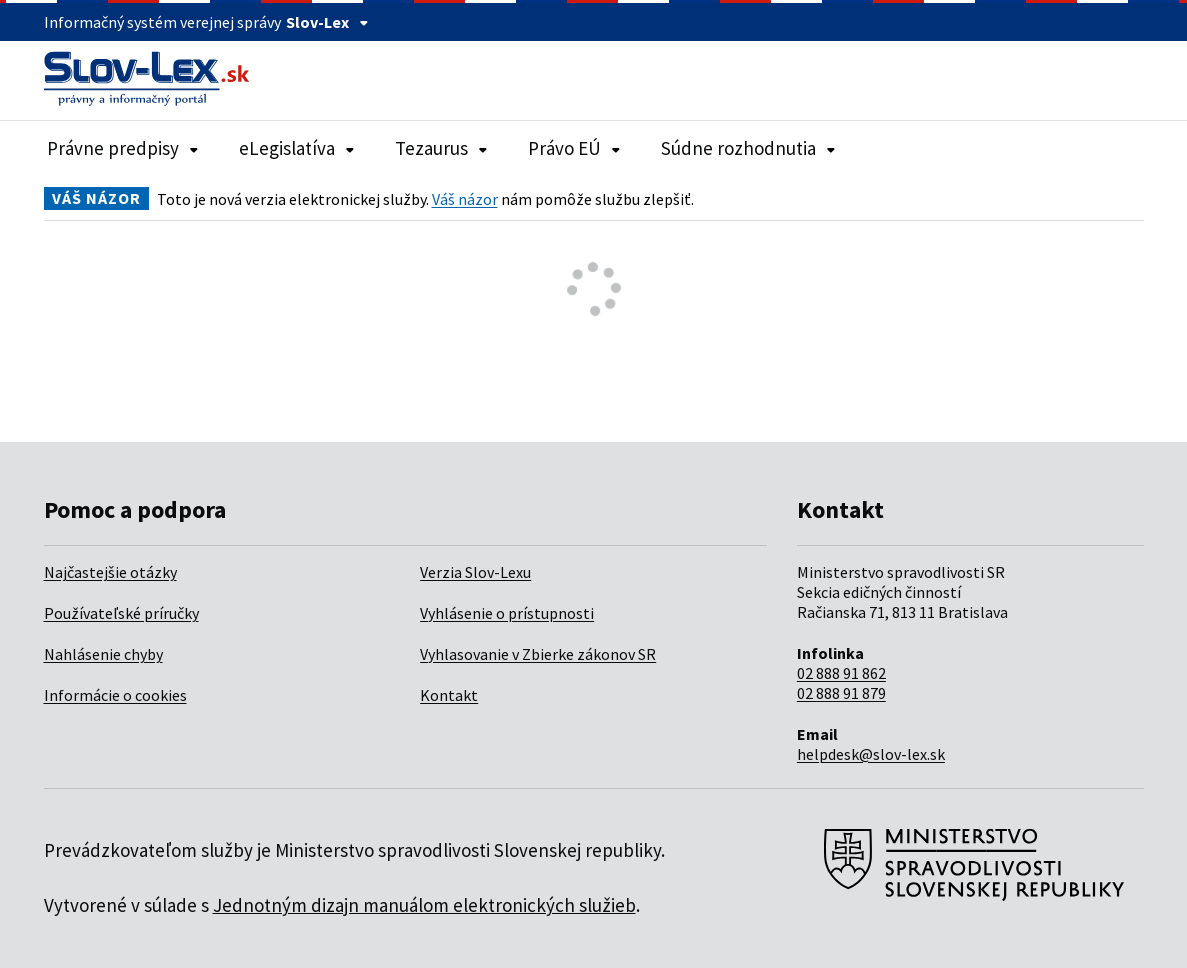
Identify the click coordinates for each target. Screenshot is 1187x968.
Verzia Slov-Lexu (475, 572)
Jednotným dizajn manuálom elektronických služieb (424, 905)
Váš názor (465, 199)
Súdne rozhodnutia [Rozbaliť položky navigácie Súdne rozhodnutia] (748, 148)
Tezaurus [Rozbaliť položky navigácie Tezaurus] (441, 148)
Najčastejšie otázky (110, 572)
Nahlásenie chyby (103, 654)
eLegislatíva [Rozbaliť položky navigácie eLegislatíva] (297, 148)
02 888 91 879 (841, 693)
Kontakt (449, 695)
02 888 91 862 (841, 673)
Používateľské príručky (121, 613)
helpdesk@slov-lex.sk (871, 754)
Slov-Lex (327, 22)
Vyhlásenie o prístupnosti (507, 613)
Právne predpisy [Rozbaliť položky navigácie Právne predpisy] (123, 148)
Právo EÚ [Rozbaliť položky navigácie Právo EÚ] (574, 148)
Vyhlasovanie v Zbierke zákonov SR (538, 654)
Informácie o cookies (115, 695)
